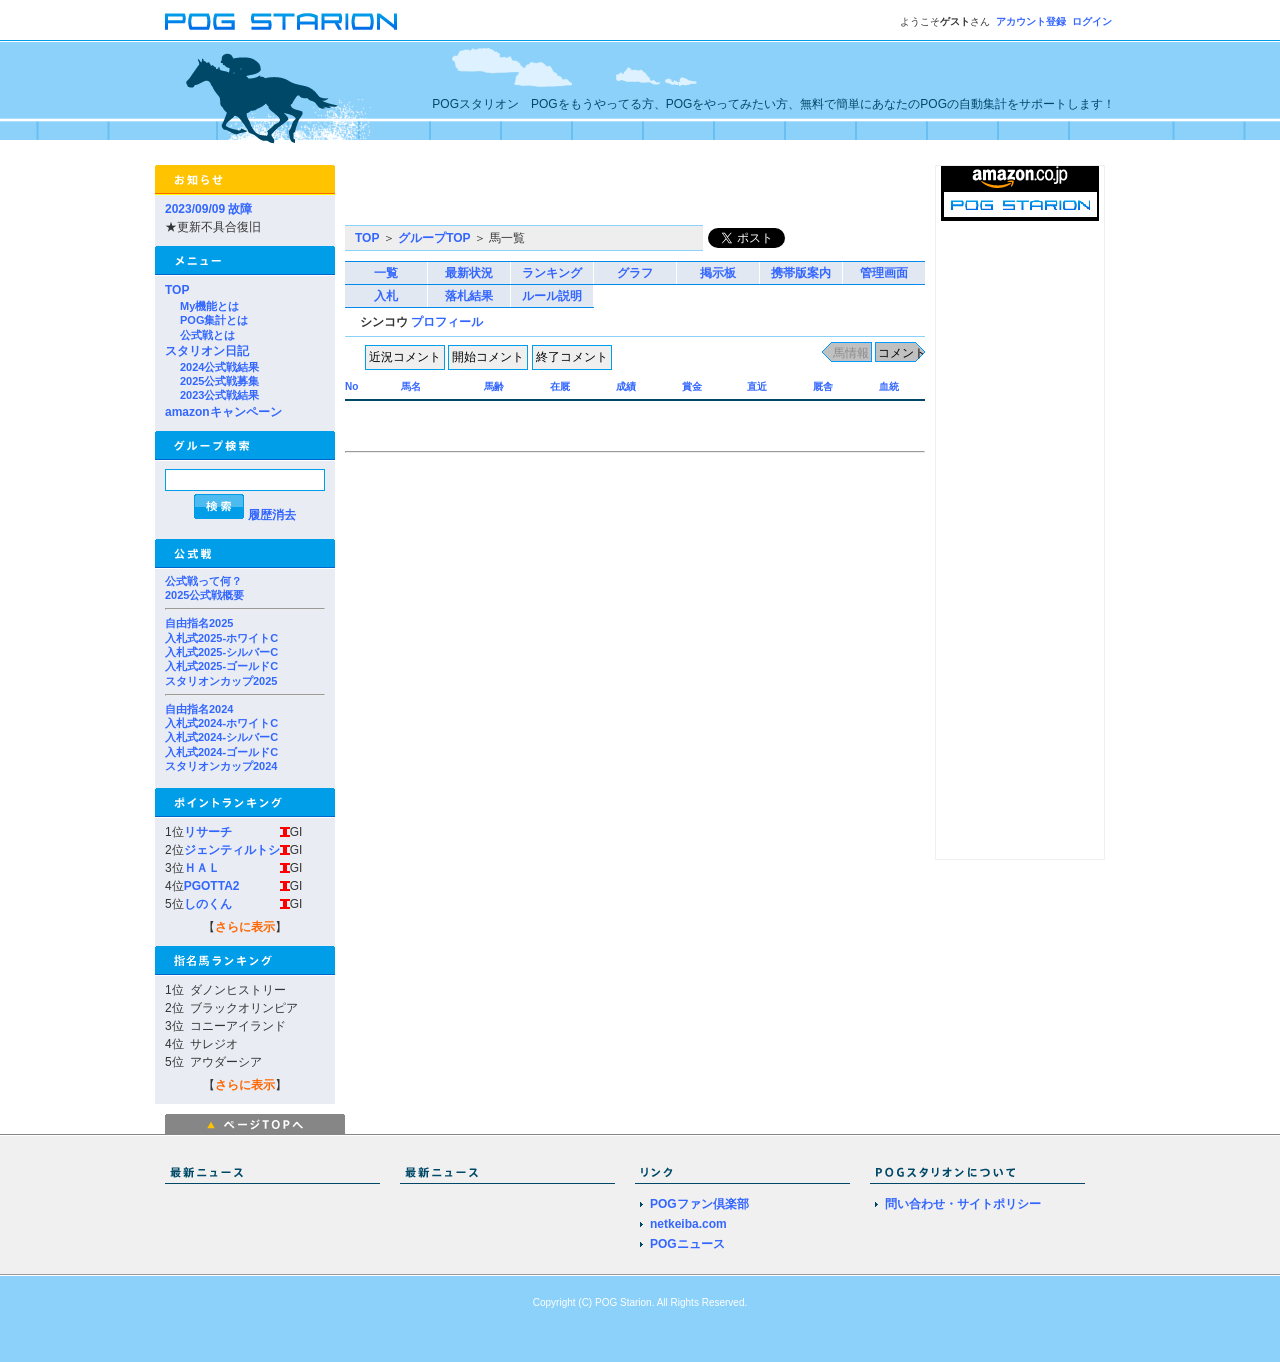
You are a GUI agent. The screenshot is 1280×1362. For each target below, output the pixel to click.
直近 (757, 386)
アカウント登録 (1031, 21)
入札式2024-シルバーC (221, 737)
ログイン (1092, 21)
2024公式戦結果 (219, 367)
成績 (626, 386)
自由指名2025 (199, 623)
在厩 (560, 386)
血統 (889, 386)
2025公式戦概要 (204, 595)
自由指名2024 (199, 709)
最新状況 (469, 273)
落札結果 (469, 296)
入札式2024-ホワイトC (221, 723)
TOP (177, 290)
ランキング (552, 273)
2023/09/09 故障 (208, 209)
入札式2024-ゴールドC (221, 752)
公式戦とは (207, 335)
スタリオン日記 (207, 351)
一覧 (386, 273)
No (351, 386)
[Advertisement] (579, 195)
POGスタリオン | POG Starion (281, 21)
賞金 (692, 386)
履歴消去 (272, 515)
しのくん (208, 904)
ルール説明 (552, 296)
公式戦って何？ (203, 581)
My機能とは (209, 306)
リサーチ (208, 832)
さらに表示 (245, 927)
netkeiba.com (688, 1224)
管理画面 (884, 273)
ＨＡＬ (202, 868)
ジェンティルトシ (232, 850)
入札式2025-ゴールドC (221, 666)
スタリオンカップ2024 (221, 766)
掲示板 (718, 273)
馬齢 (494, 386)
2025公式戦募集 (219, 381)
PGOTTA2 (212, 886)
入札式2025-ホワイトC (221, 638)
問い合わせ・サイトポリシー (963, 1204)
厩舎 (823, 386)
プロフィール (447, 322)
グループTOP (434, 238)
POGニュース (687, 1244)
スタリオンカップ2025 (221, 681)
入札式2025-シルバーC (221, 652)
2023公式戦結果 (219, 395)
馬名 (411, 386)
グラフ (635, 273)
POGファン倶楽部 (699, 1204)
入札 (386, 296)
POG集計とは (214, 320)
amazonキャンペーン (223, 412)
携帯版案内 (801, 273)
